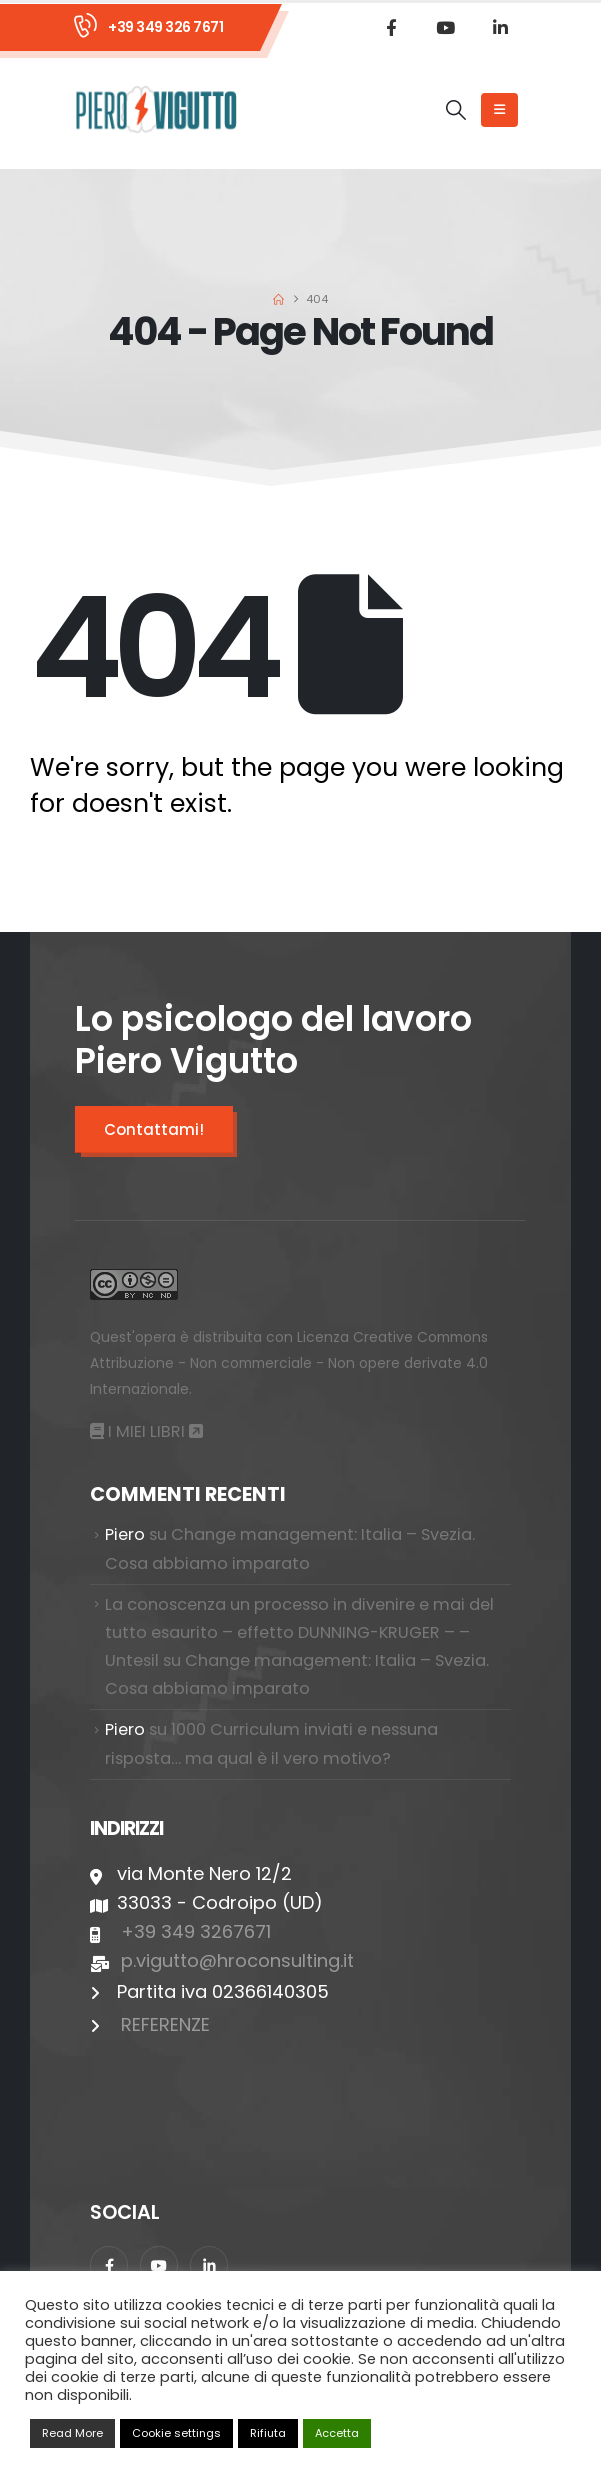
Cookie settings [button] (176, 2433)
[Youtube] (446, 27)
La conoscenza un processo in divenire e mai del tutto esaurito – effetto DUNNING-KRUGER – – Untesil (299, 1633)
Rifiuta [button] (268, 2433)
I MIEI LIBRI (155, 1431)
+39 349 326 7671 (165, 27)
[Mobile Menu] (499, 110)
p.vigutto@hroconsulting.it (237, 1960)
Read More (72, 2433)
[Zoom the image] (134, 1282)
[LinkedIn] (501, 27)
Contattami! (154, 1129)
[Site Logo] (156, 109)
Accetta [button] (337, 2433)
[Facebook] (391, 27)
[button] (456, 110)
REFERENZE (165, 2024)
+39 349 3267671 (196, 1931)
